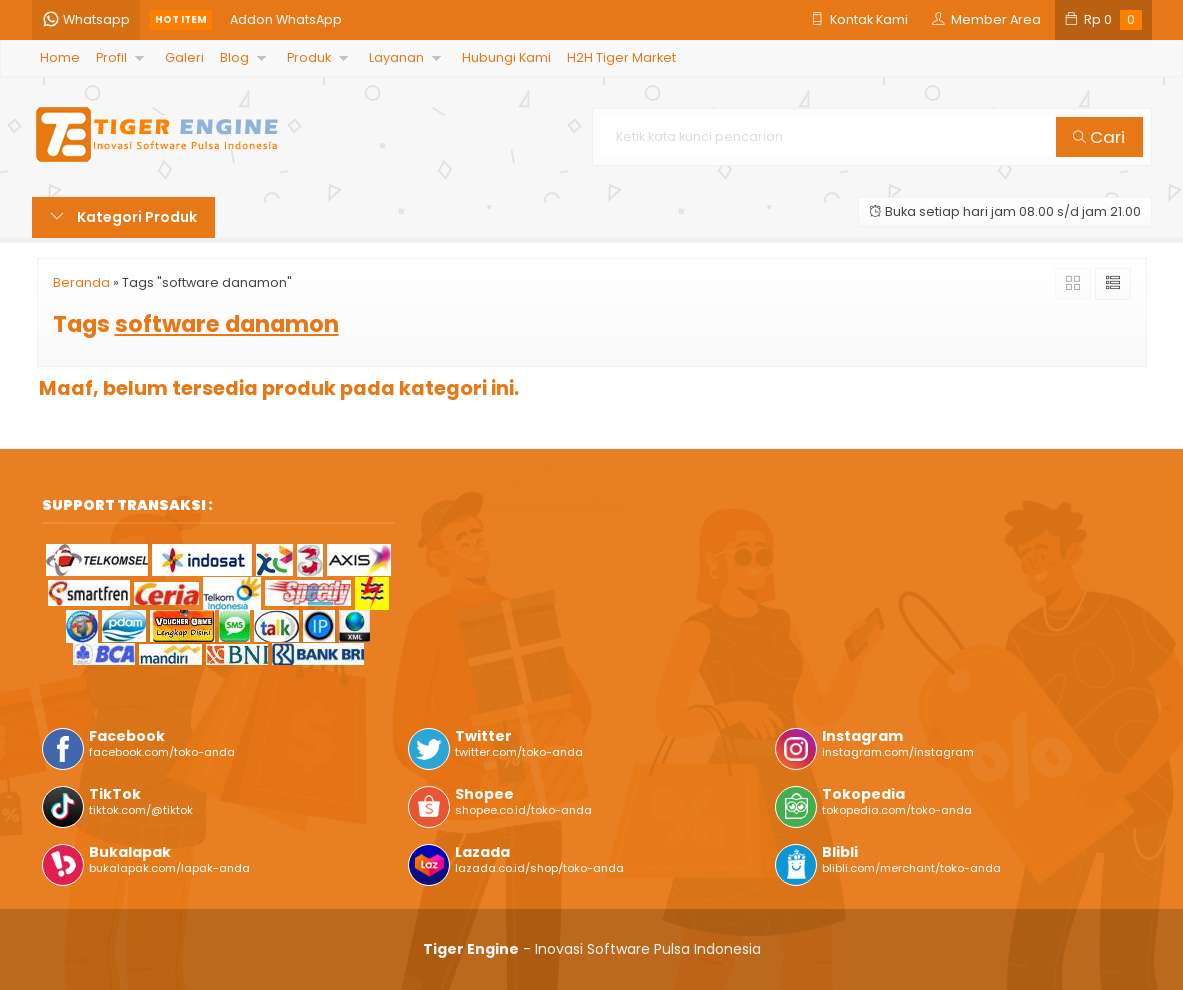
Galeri (184, 57)
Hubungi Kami (506, 57)
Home (60, 57)
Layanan (396, 57)
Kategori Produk (123, 217)
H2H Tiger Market (621, 57)
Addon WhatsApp (286, 19)
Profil (111, 57)
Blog (234, 57)
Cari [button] (1099, 137)
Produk (309, 57)
